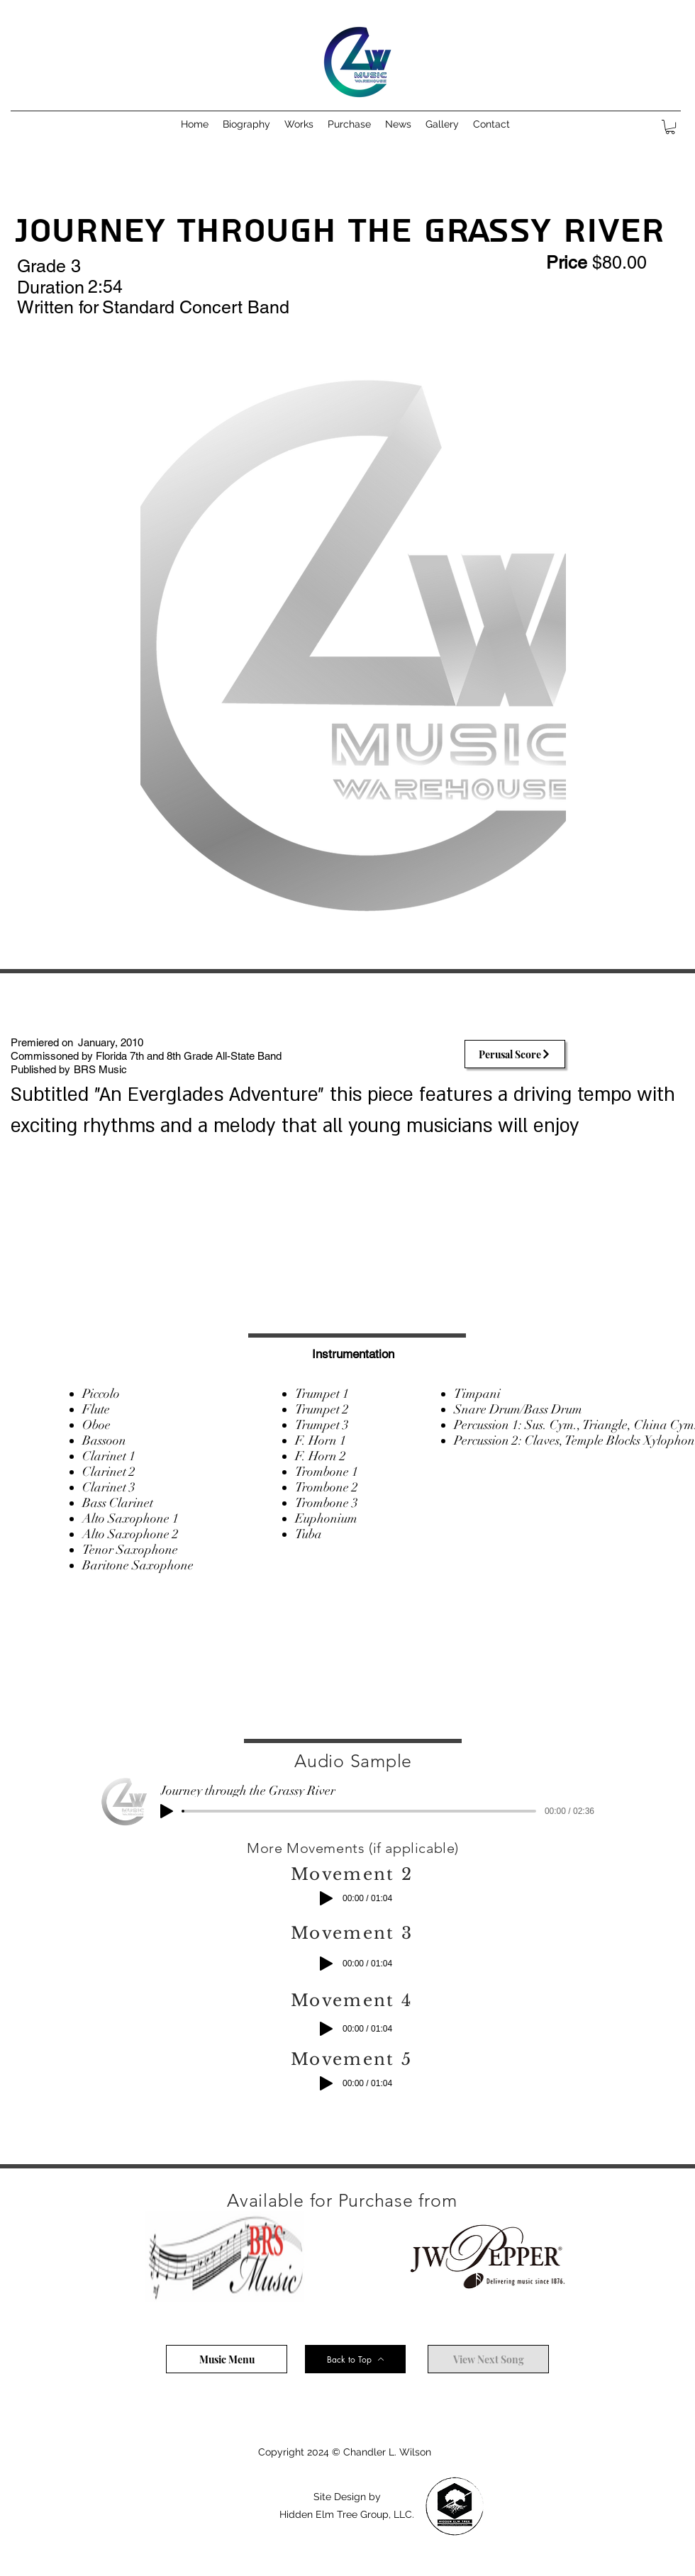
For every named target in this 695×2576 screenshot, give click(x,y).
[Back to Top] (355, 2359)
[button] (299, 124)
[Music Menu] (226, 2359)
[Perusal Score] (515, 1054)
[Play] (166, 1811)
